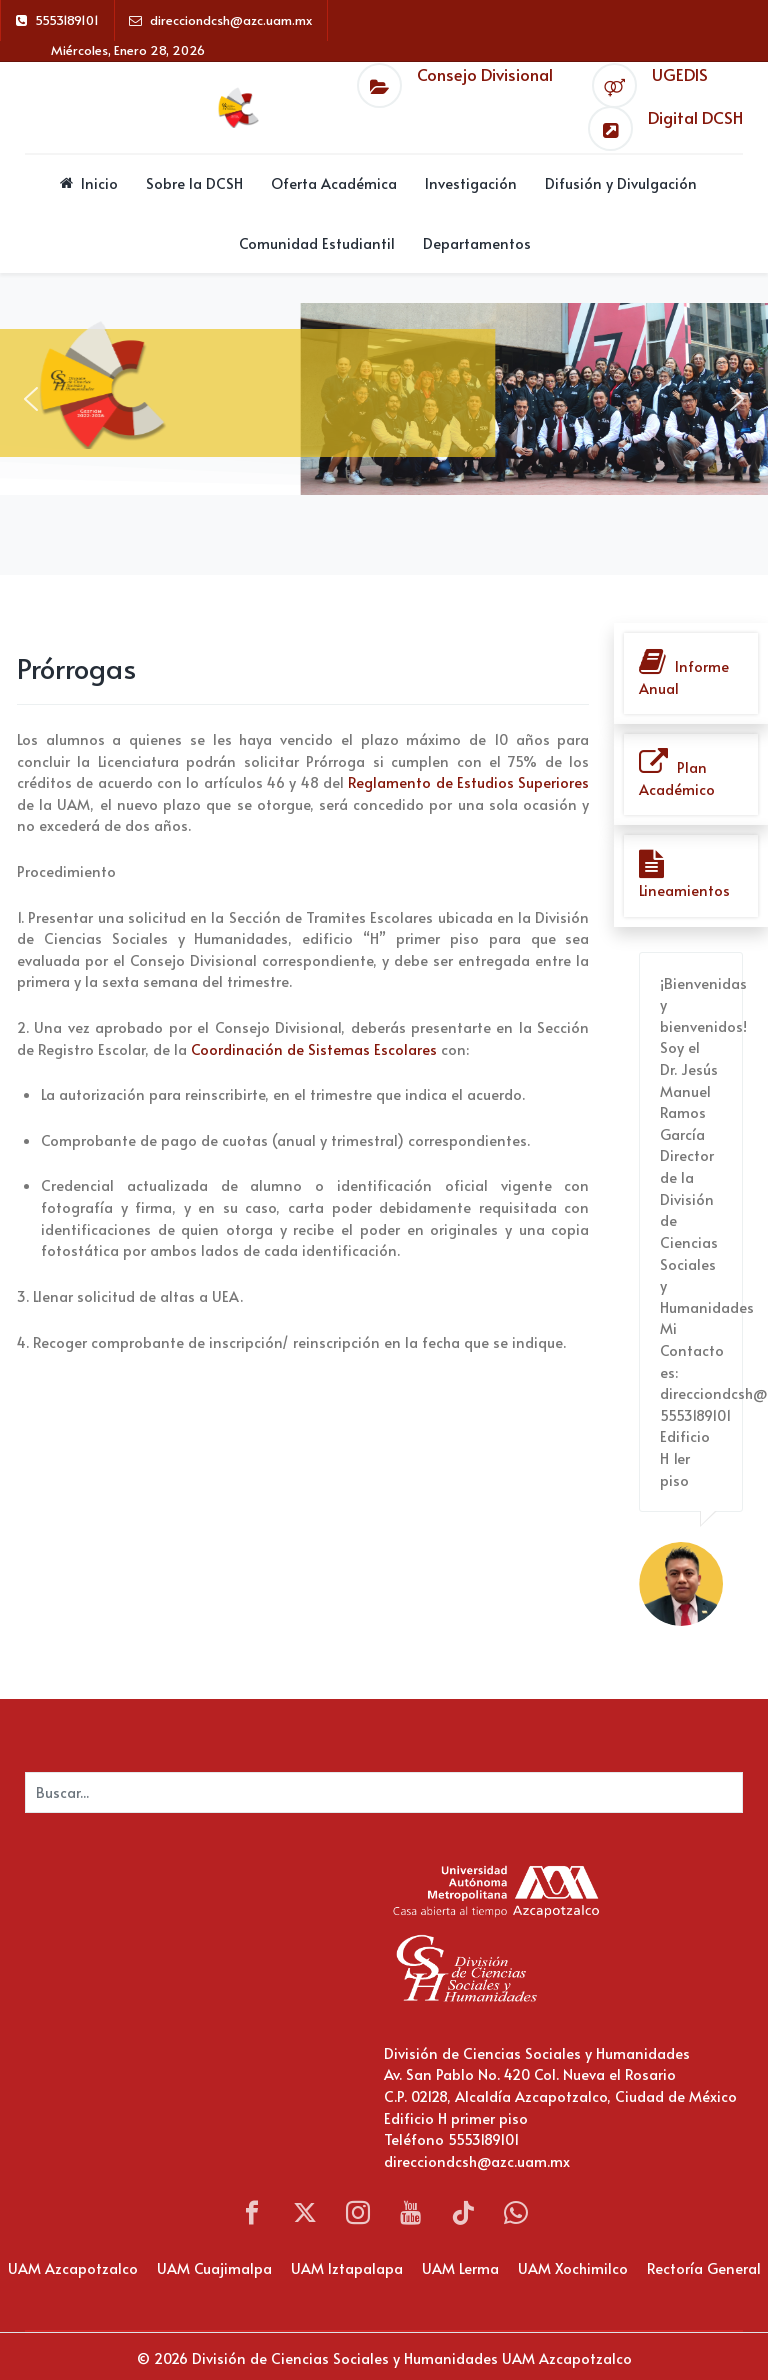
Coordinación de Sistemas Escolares (314, 1049)
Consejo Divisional (485, 74)
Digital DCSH (695, 117)
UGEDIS (680, 74)
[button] (31, 399)
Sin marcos (192, 1988)
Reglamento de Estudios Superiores (468, 782)
